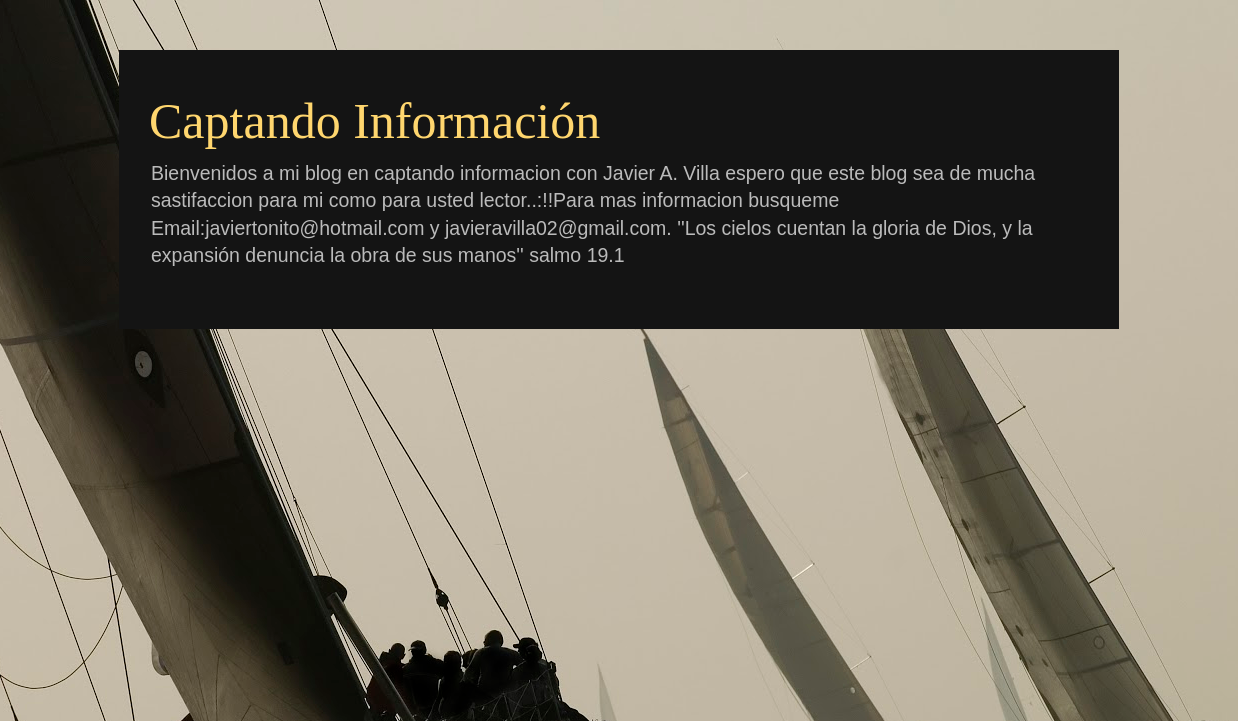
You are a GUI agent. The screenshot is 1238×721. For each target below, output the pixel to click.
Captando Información (374, 121)
